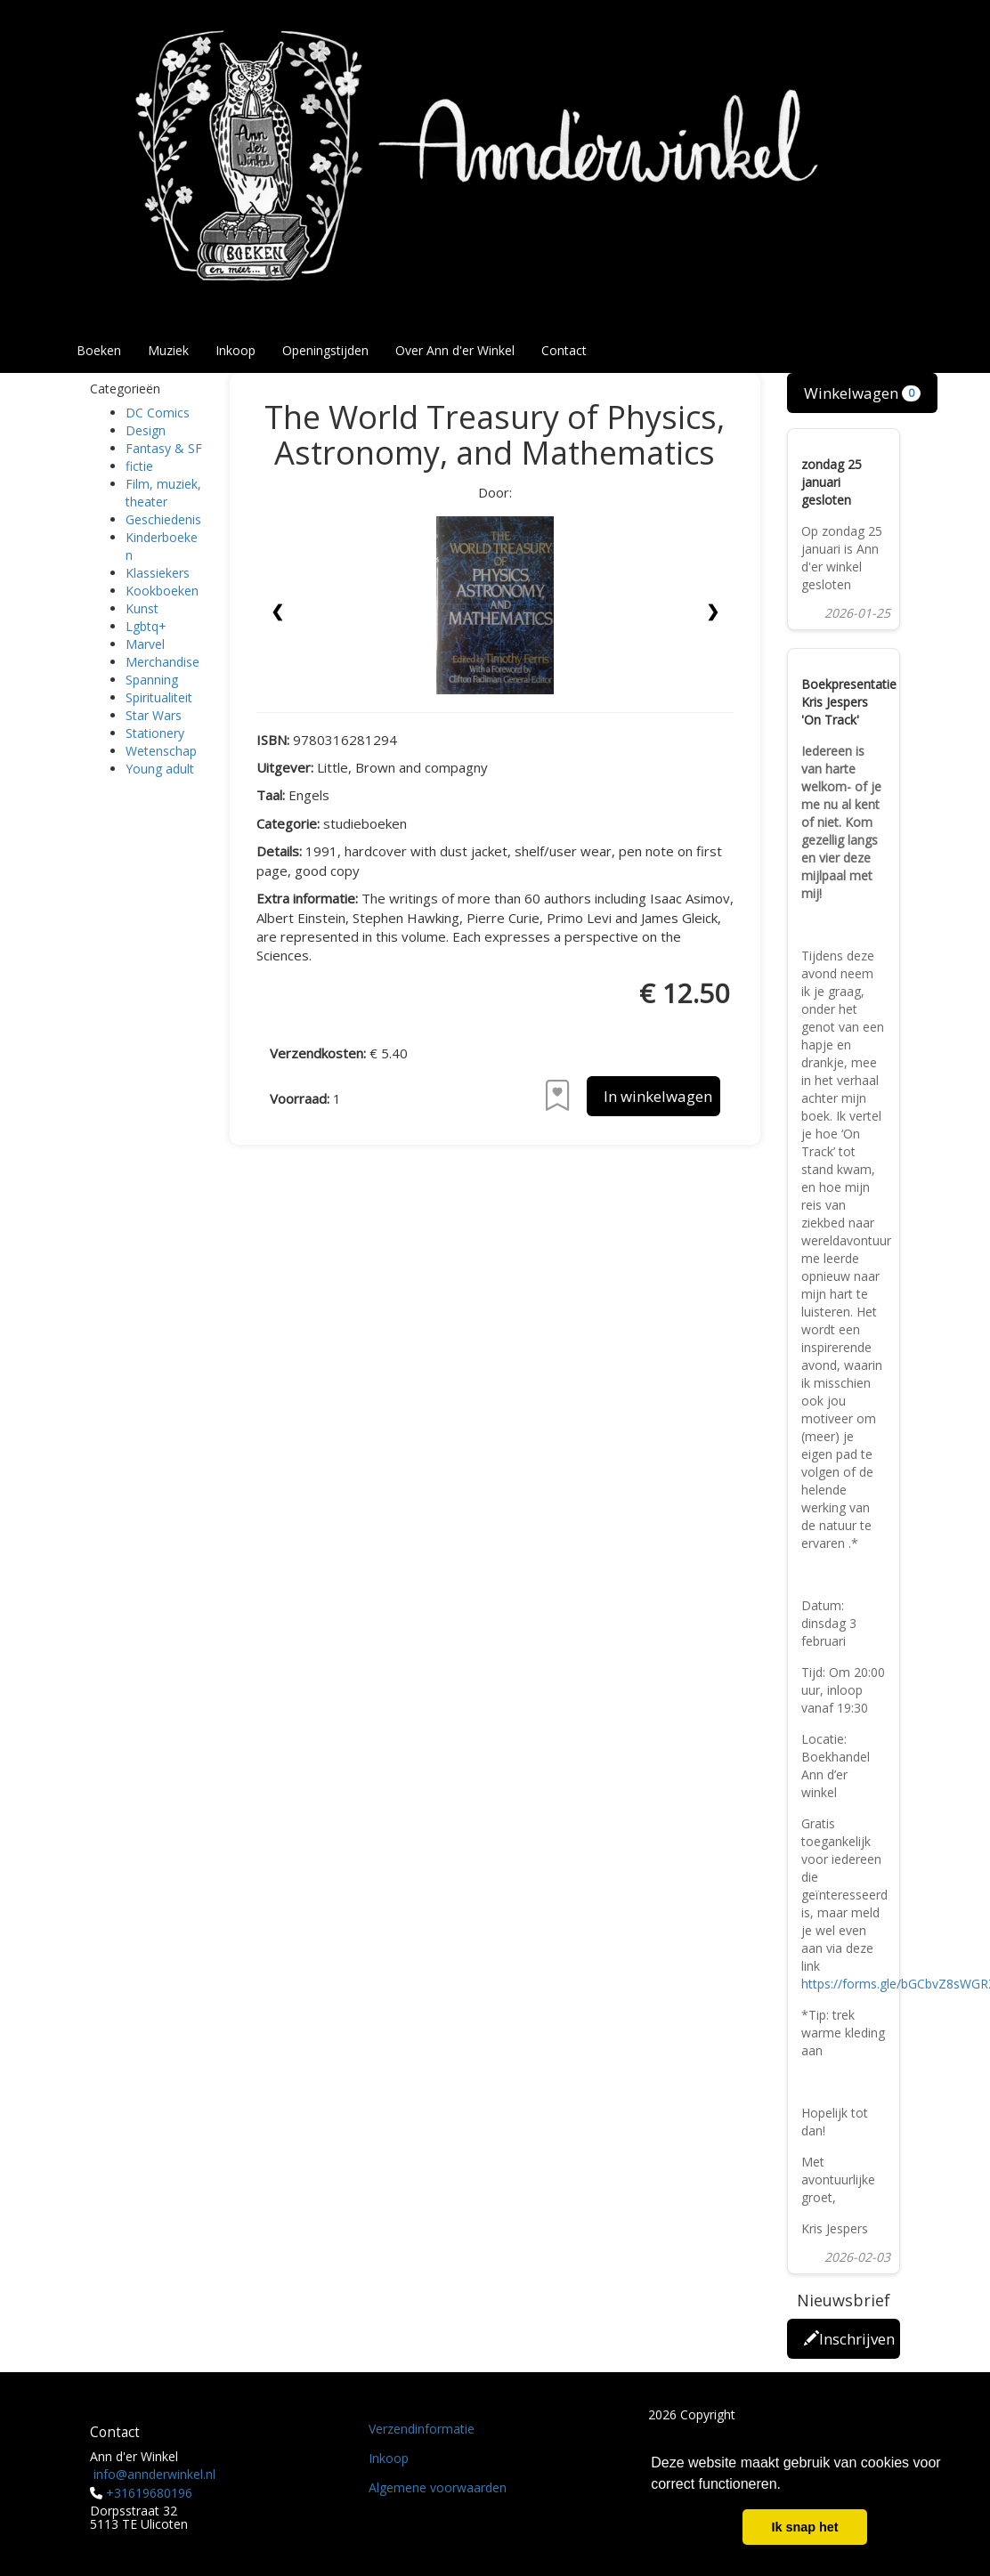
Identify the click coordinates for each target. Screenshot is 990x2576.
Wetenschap (161, 750)
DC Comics (158, 412)
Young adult (160, 768)
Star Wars (154, 715)
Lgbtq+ (146, 626)
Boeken (99, 350)
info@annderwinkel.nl (154, 2474)
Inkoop (235, 350)
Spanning (152, 679)
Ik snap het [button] (804, 2527)
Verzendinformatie (422, 2428)
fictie (139, 466)
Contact (564, 350)
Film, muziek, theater (163, 492)
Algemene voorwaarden (438, 2487)
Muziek (168, 350)
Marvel (145, 644)
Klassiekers (158, 572)
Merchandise (162, 661)
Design (146, 430)
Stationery (155, 733)
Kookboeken (162, 590)
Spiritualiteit (159, 697)
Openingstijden (325, 350)
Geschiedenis (163, 519)
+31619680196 (149, 2492)
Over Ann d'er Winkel (455, 350)
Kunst (142, 608)
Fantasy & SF (164, 448)
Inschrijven (849, 2339)
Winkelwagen (862, 393)
